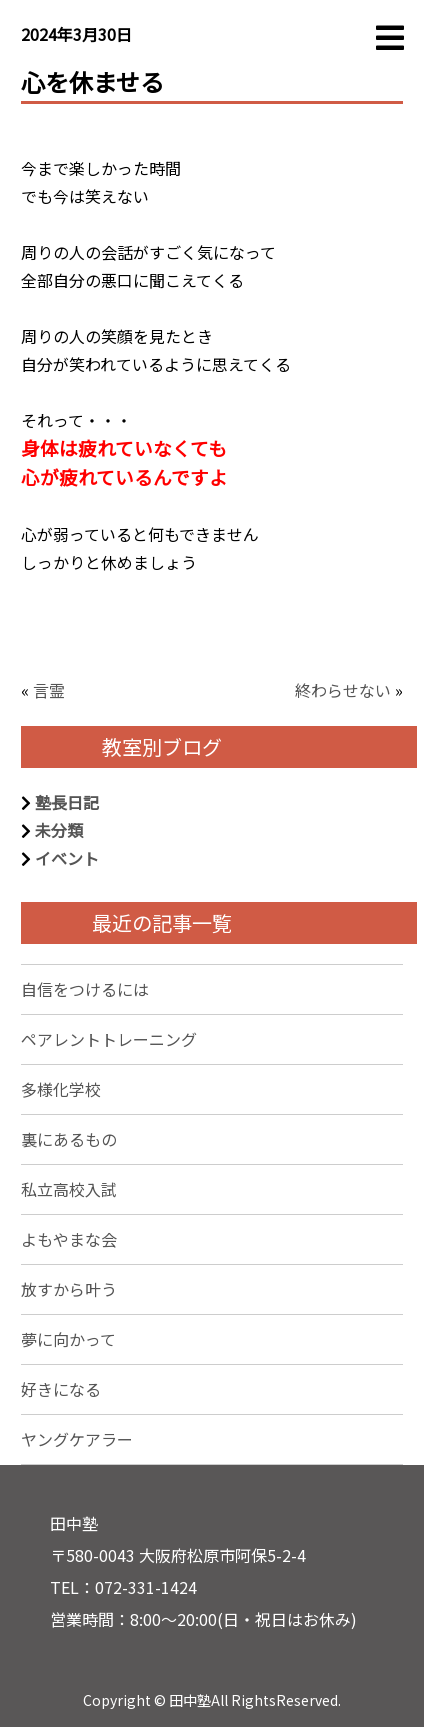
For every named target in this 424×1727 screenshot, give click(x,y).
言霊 (49, 690)
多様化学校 (61, 1089)
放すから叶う (69, 1289)
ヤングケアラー (77, 1439)
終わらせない (343, 690)
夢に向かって (68, 1339)
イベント (67, 858)
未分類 (59, 830)
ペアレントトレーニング (109, 1039)
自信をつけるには (85, 989)
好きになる (61, 1389)
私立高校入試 (69, 1189)
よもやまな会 (69, 1239)
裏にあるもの (69, 1139)
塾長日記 (67, 802)
